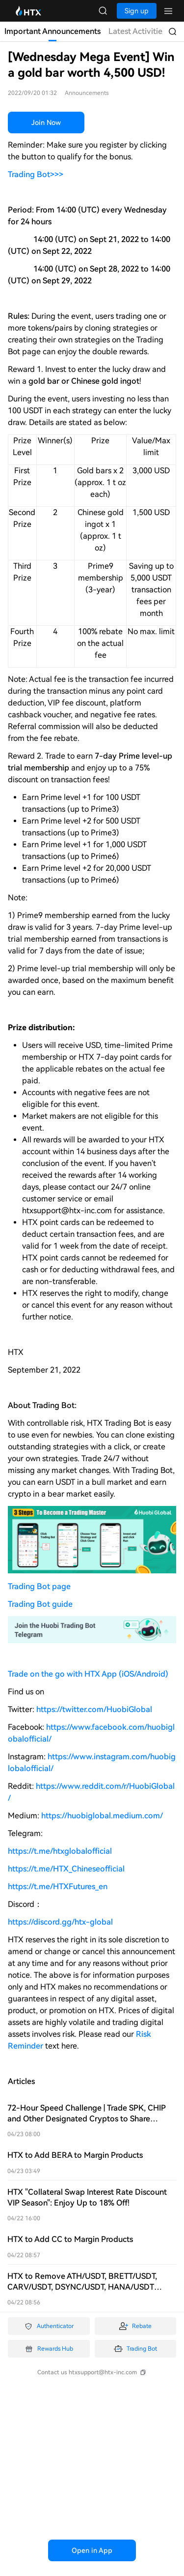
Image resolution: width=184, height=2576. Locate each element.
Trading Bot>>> (35, 174)
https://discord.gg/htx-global (60, 1922)
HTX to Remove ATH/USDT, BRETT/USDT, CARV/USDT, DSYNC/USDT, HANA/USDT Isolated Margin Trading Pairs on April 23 (82, 2286)
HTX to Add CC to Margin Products (70, 2239)
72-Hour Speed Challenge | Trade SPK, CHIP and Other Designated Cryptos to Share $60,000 (86, 2118)
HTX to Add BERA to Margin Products (75, 2155)
